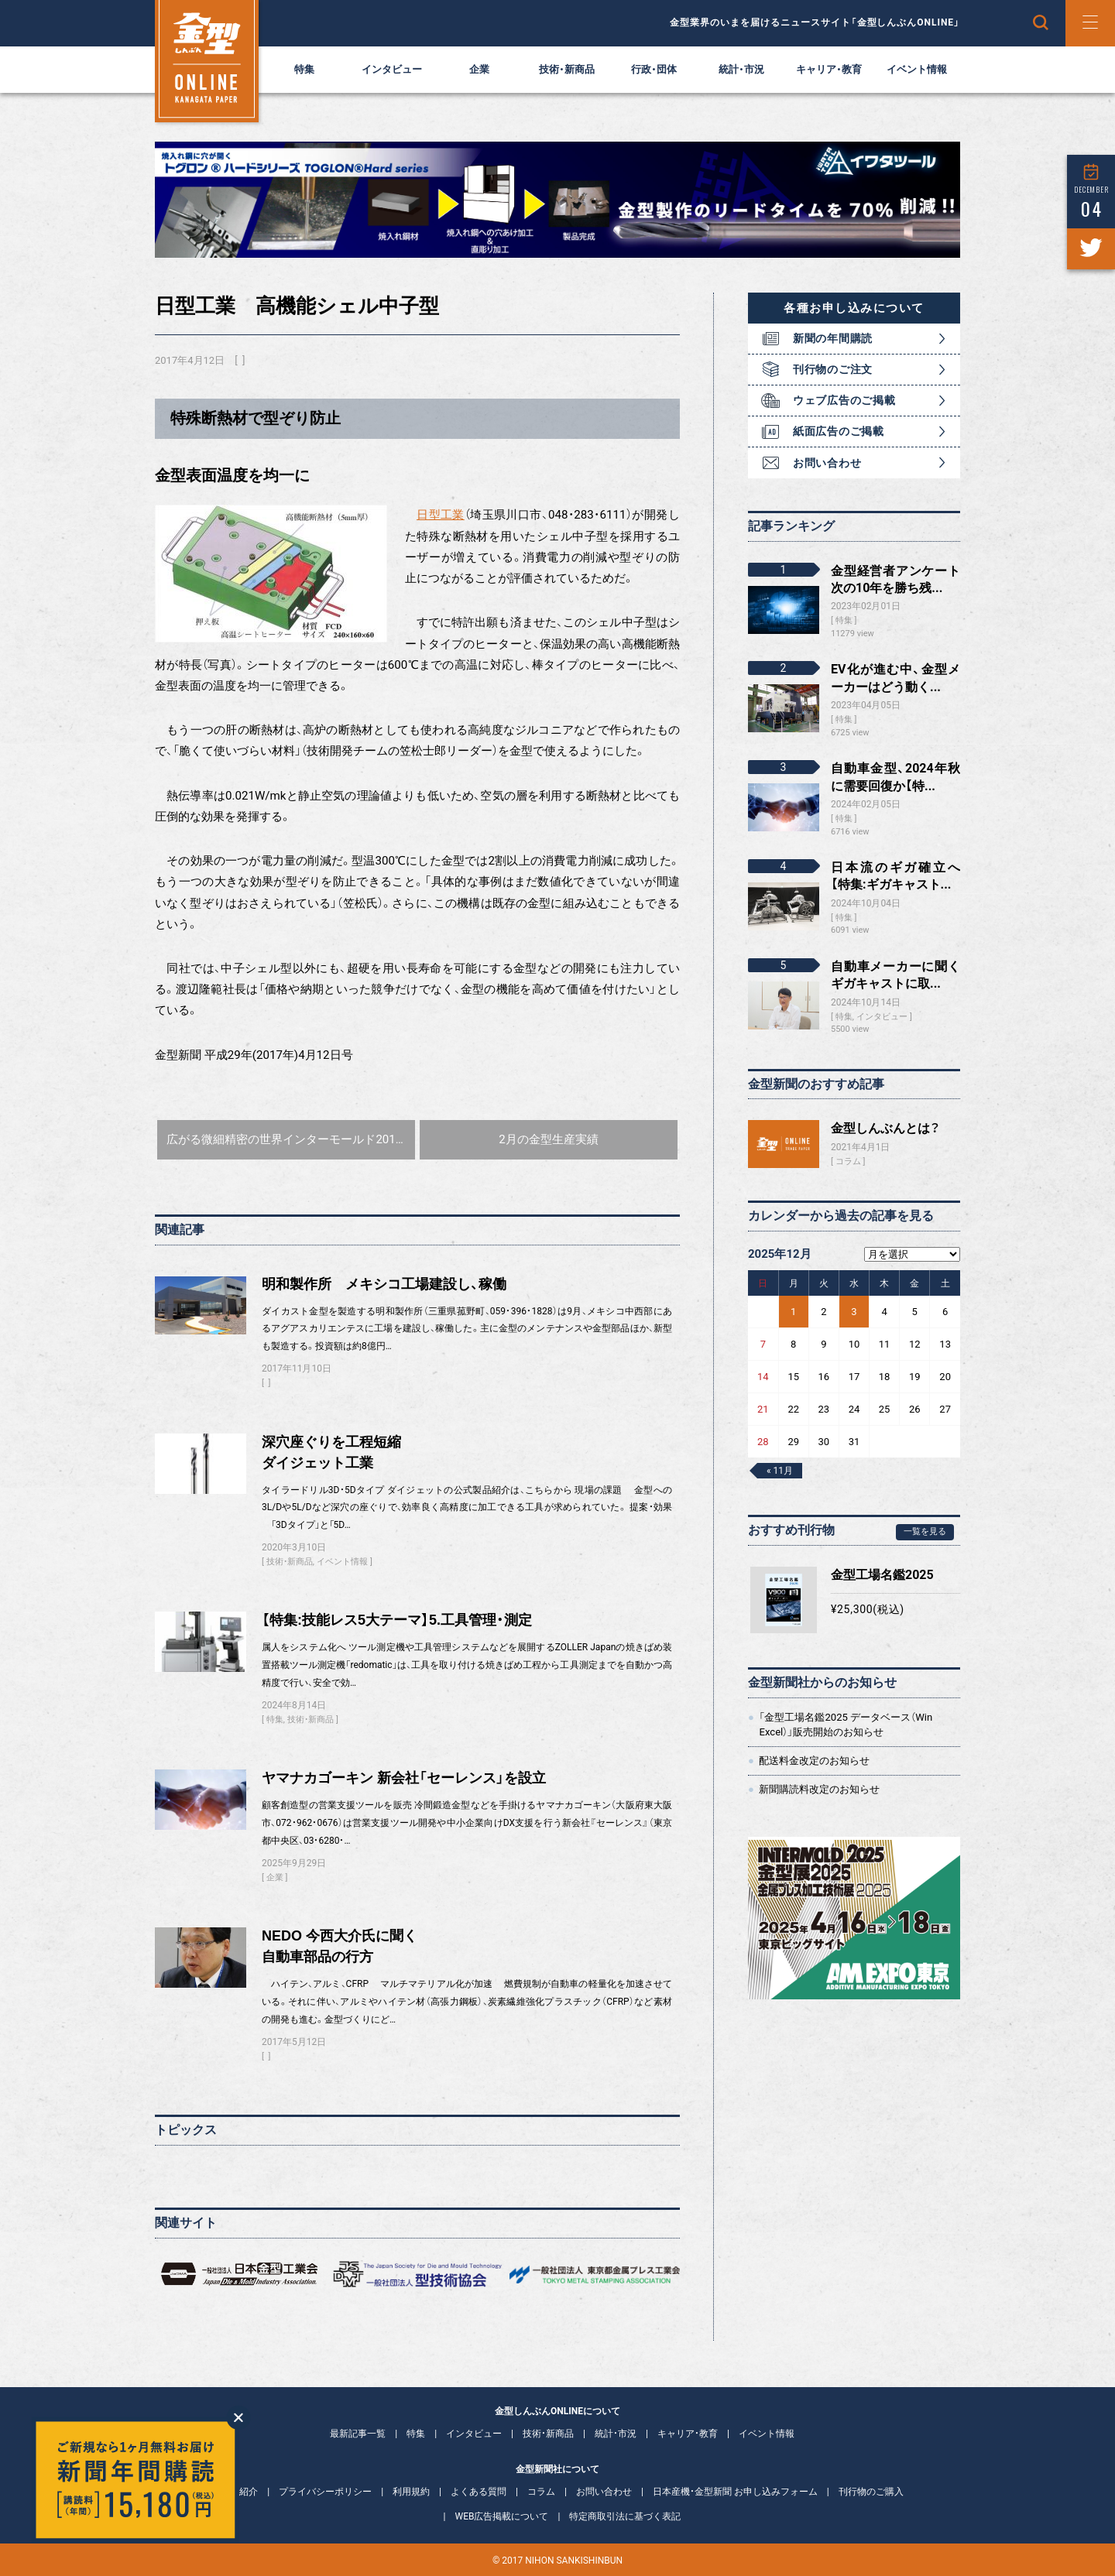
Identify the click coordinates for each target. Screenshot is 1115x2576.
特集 (304, 69)
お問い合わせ (827, 463)
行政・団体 (654, 69)
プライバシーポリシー (325, 2491)
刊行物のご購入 (871, 2491)
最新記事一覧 (358, 2433)
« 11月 (780, 1470)
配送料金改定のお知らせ (814, 1760)
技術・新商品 (567, 69)
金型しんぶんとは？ (885, 1128)
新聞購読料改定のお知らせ (819, 1789)
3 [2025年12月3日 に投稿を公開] (853, 1311)
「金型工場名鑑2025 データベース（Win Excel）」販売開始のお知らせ (845, 1724)
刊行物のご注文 (833, 369)
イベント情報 (917, 69)
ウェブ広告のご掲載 (844, 400)
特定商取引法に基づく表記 (625, 2516)
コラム (848, 1161)
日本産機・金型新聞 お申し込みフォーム (735, 2491)
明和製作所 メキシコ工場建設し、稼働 (384, 1284)
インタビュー (392, 69)
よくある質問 (478, 2491)
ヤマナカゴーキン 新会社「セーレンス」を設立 (404, 1778)
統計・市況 (741, 69)
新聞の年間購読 (833, 338)
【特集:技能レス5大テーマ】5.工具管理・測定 (397, 1620)
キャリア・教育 (829, 69)
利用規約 (411, 2491)
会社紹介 (239, 2491)
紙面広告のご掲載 (838, 431)
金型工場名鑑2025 (882, 1574)
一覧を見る (925, 1531)
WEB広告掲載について (502, 2516)
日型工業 (441, 515)
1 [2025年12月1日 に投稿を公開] (793, 1311)
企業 (479, 69)
